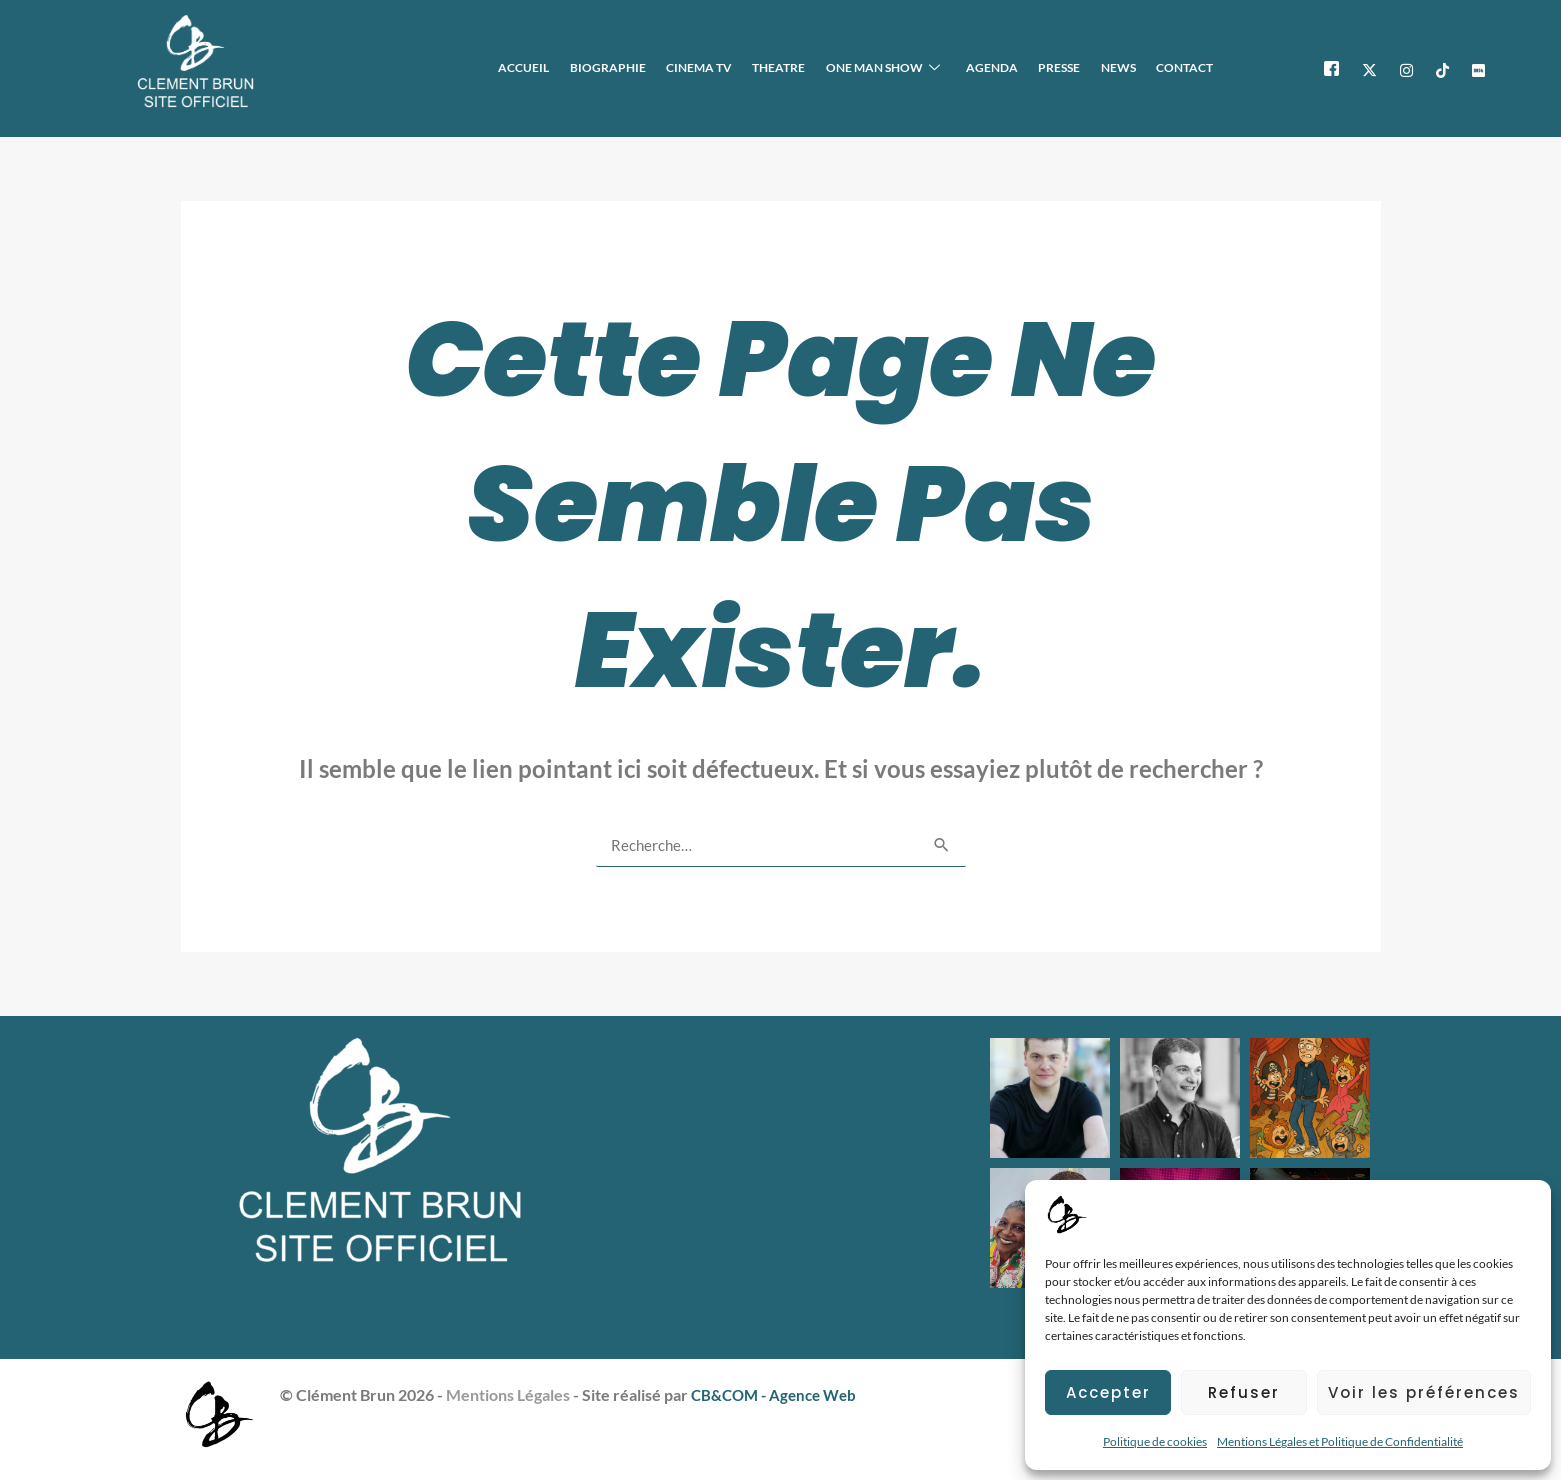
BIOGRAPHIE (640, 67)
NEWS (1124, 67)
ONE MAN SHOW (902, 68)
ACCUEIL (560, 67)
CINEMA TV (727, 67)
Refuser (1244, 1392)
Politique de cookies (1155, 1441)
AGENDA (1007, 67)
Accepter (1108, 1392)
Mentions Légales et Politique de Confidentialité (1340, 1441)
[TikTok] (1442, 68)
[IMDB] (1478, 68)
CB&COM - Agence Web (778, 1394)
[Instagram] (1406, 68)
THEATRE (802, 67)
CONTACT (1186, 67)
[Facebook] (1331, 68)
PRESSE (1070, 67)
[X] (1369, 68)
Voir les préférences (1424, 1392)
